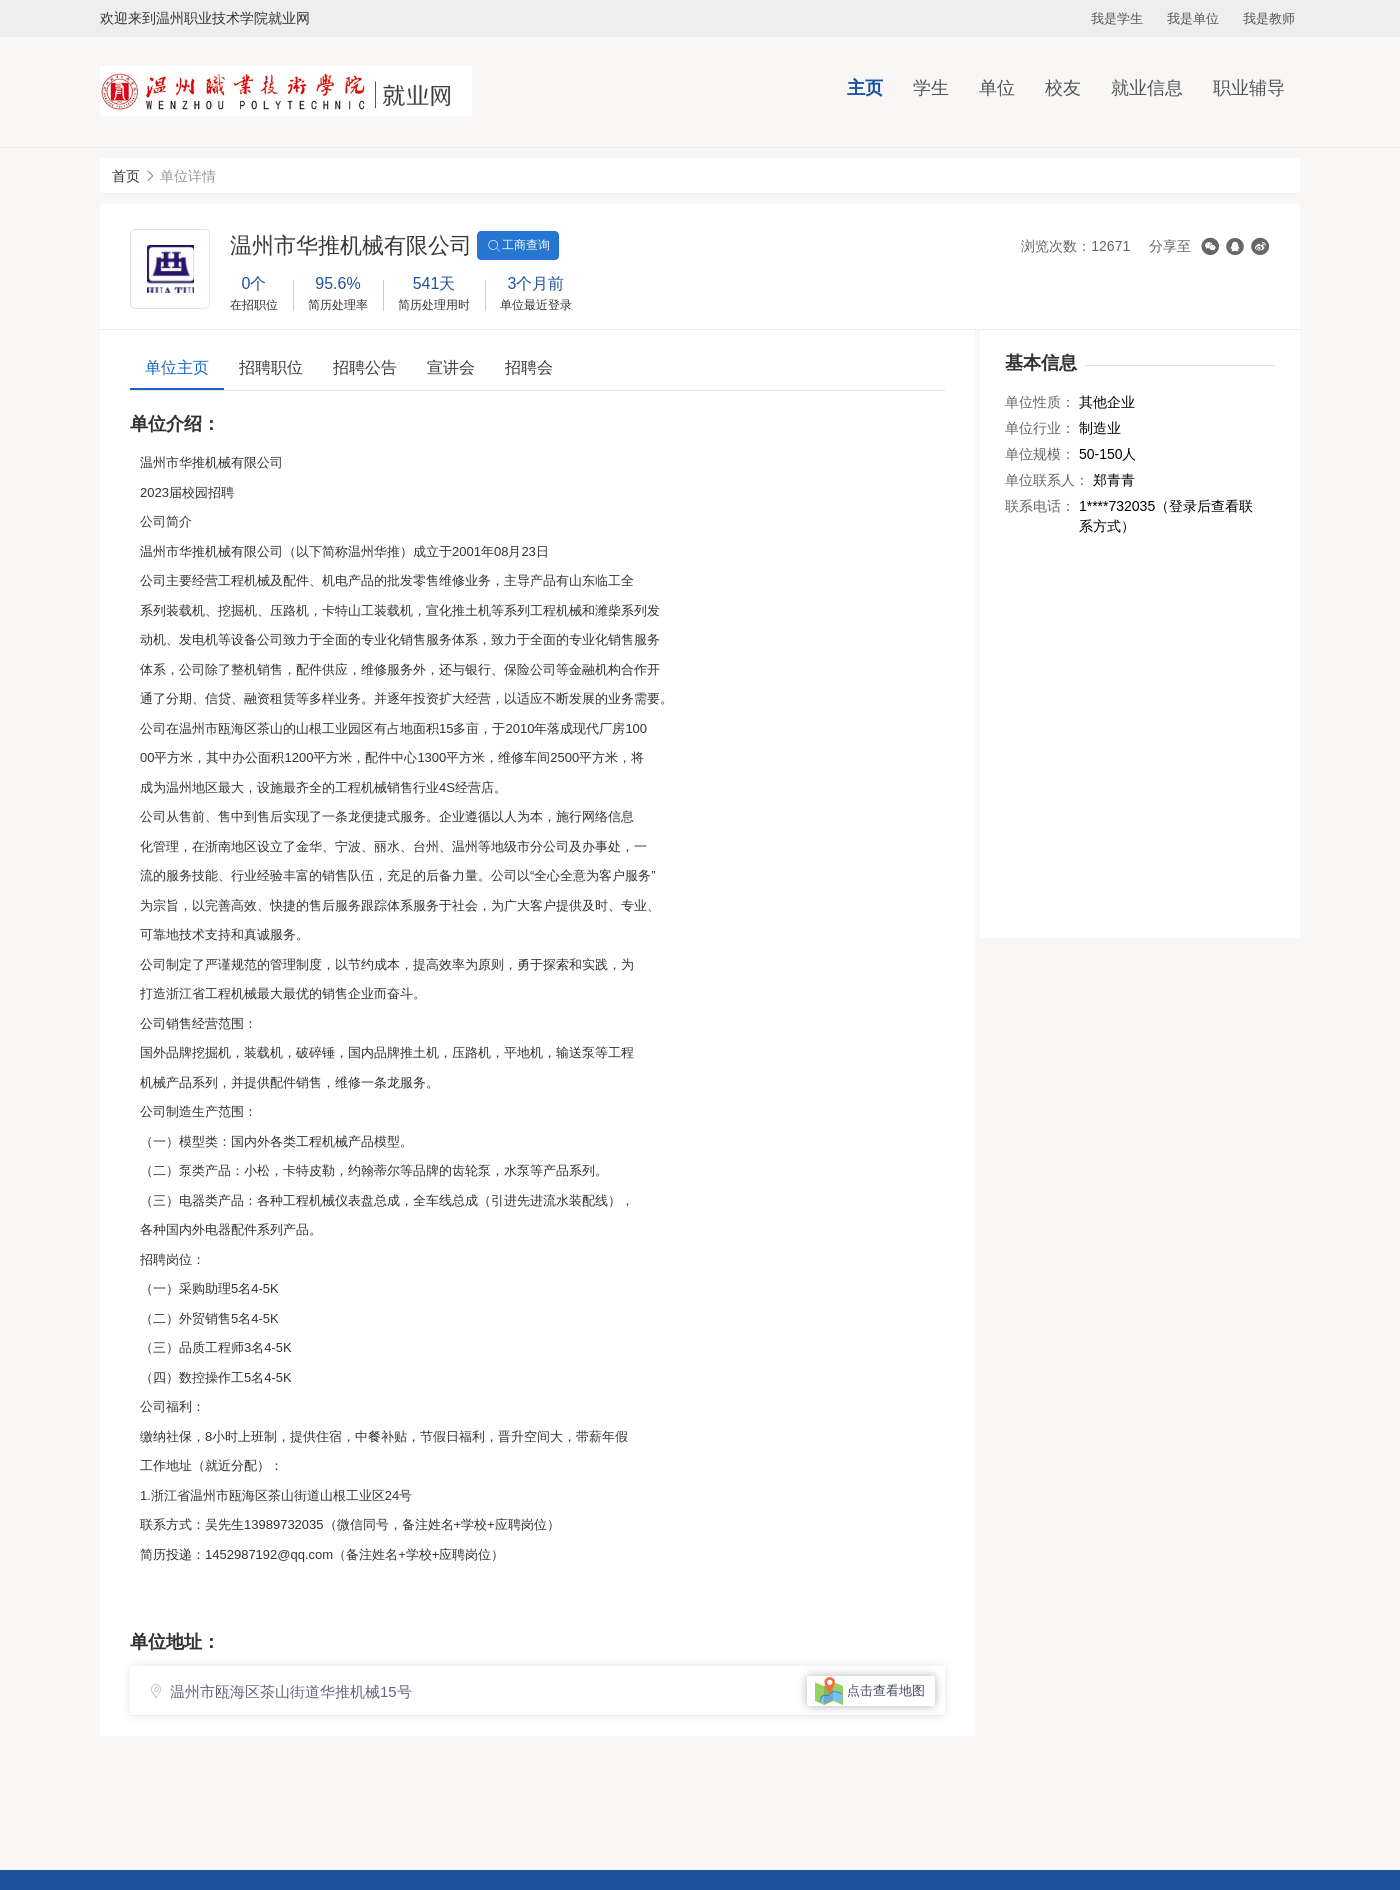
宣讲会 (451, 367)
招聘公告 (365, 367)
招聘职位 (271, 367)
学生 (931, 88)
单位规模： (1040, 454)
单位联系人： (1047, 480)
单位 (997, 88)
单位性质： (1040, 402)
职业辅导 (1249, 88)
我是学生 (1117, 18)
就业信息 (1147, 88)
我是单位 (1193, 18)
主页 (865, 88)
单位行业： (1040, 428)
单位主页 (177, 367)
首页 (126, 176)
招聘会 (529, 367)
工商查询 (518, 246)
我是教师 (1269, 18)
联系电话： (1040, 506)
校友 (1063, 88)
